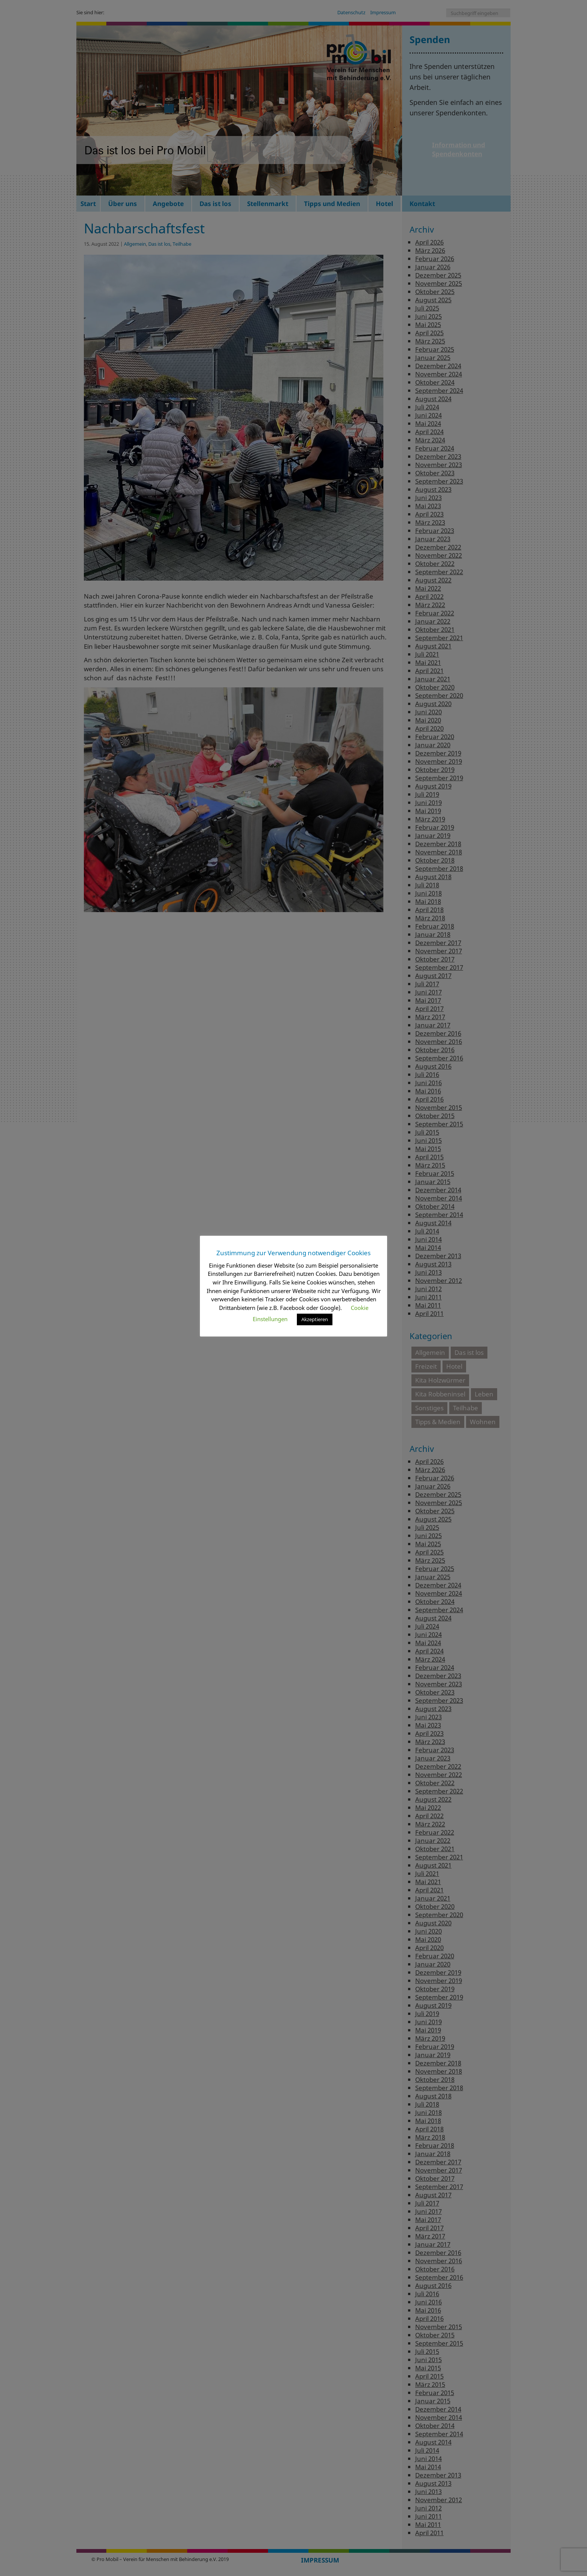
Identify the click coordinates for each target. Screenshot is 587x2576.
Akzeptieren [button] (314, 1319)
